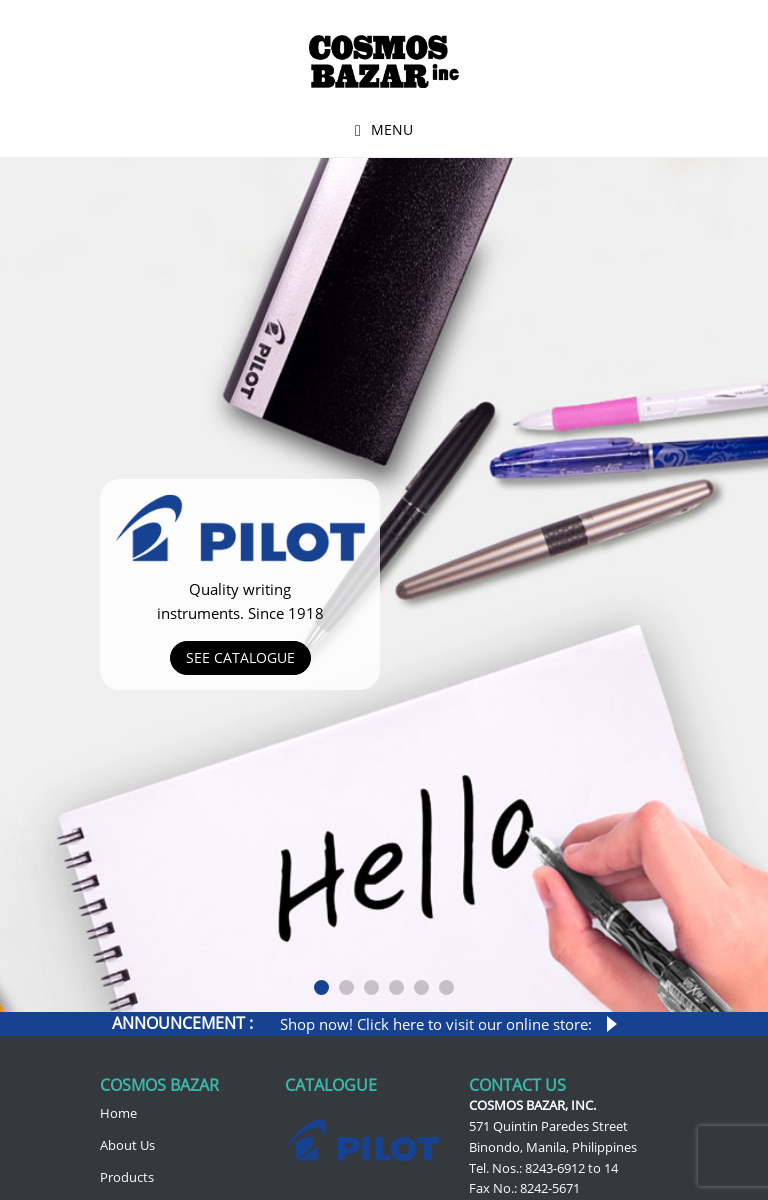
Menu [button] (392, 129)
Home (118, 1113)
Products (127, 1177)
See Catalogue (240, 657)
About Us (127, 1145)
